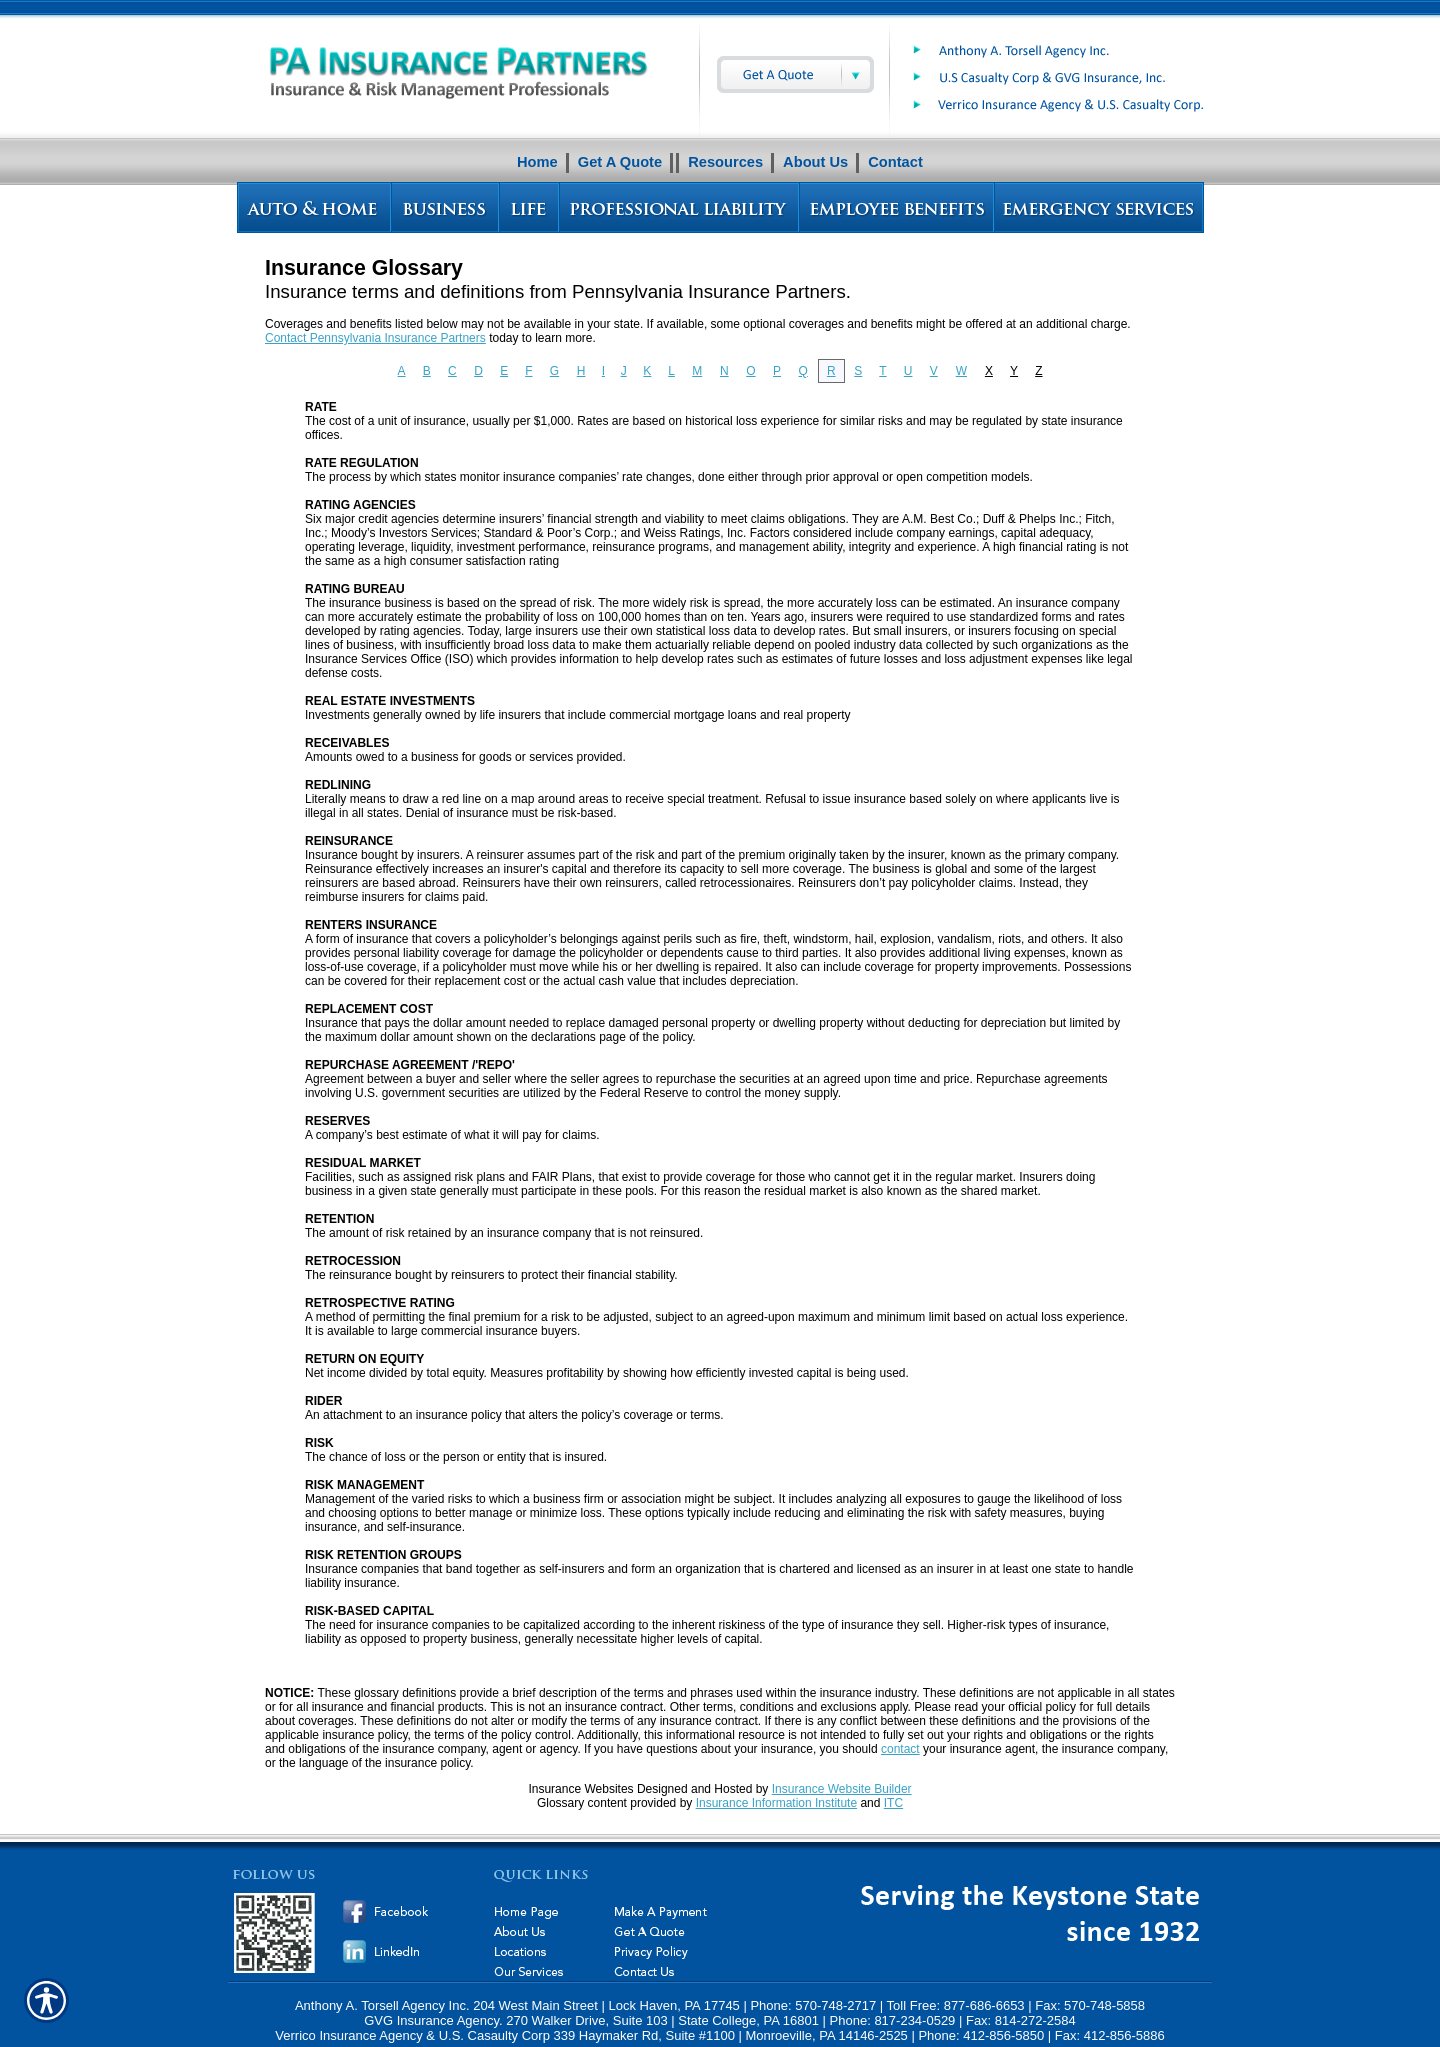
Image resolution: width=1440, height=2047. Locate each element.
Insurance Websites (580, 1789)
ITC (893, 1803)
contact (900, 1749)
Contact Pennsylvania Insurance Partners (375, 338)
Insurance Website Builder (842, 1789)
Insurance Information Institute (776, 1803)
